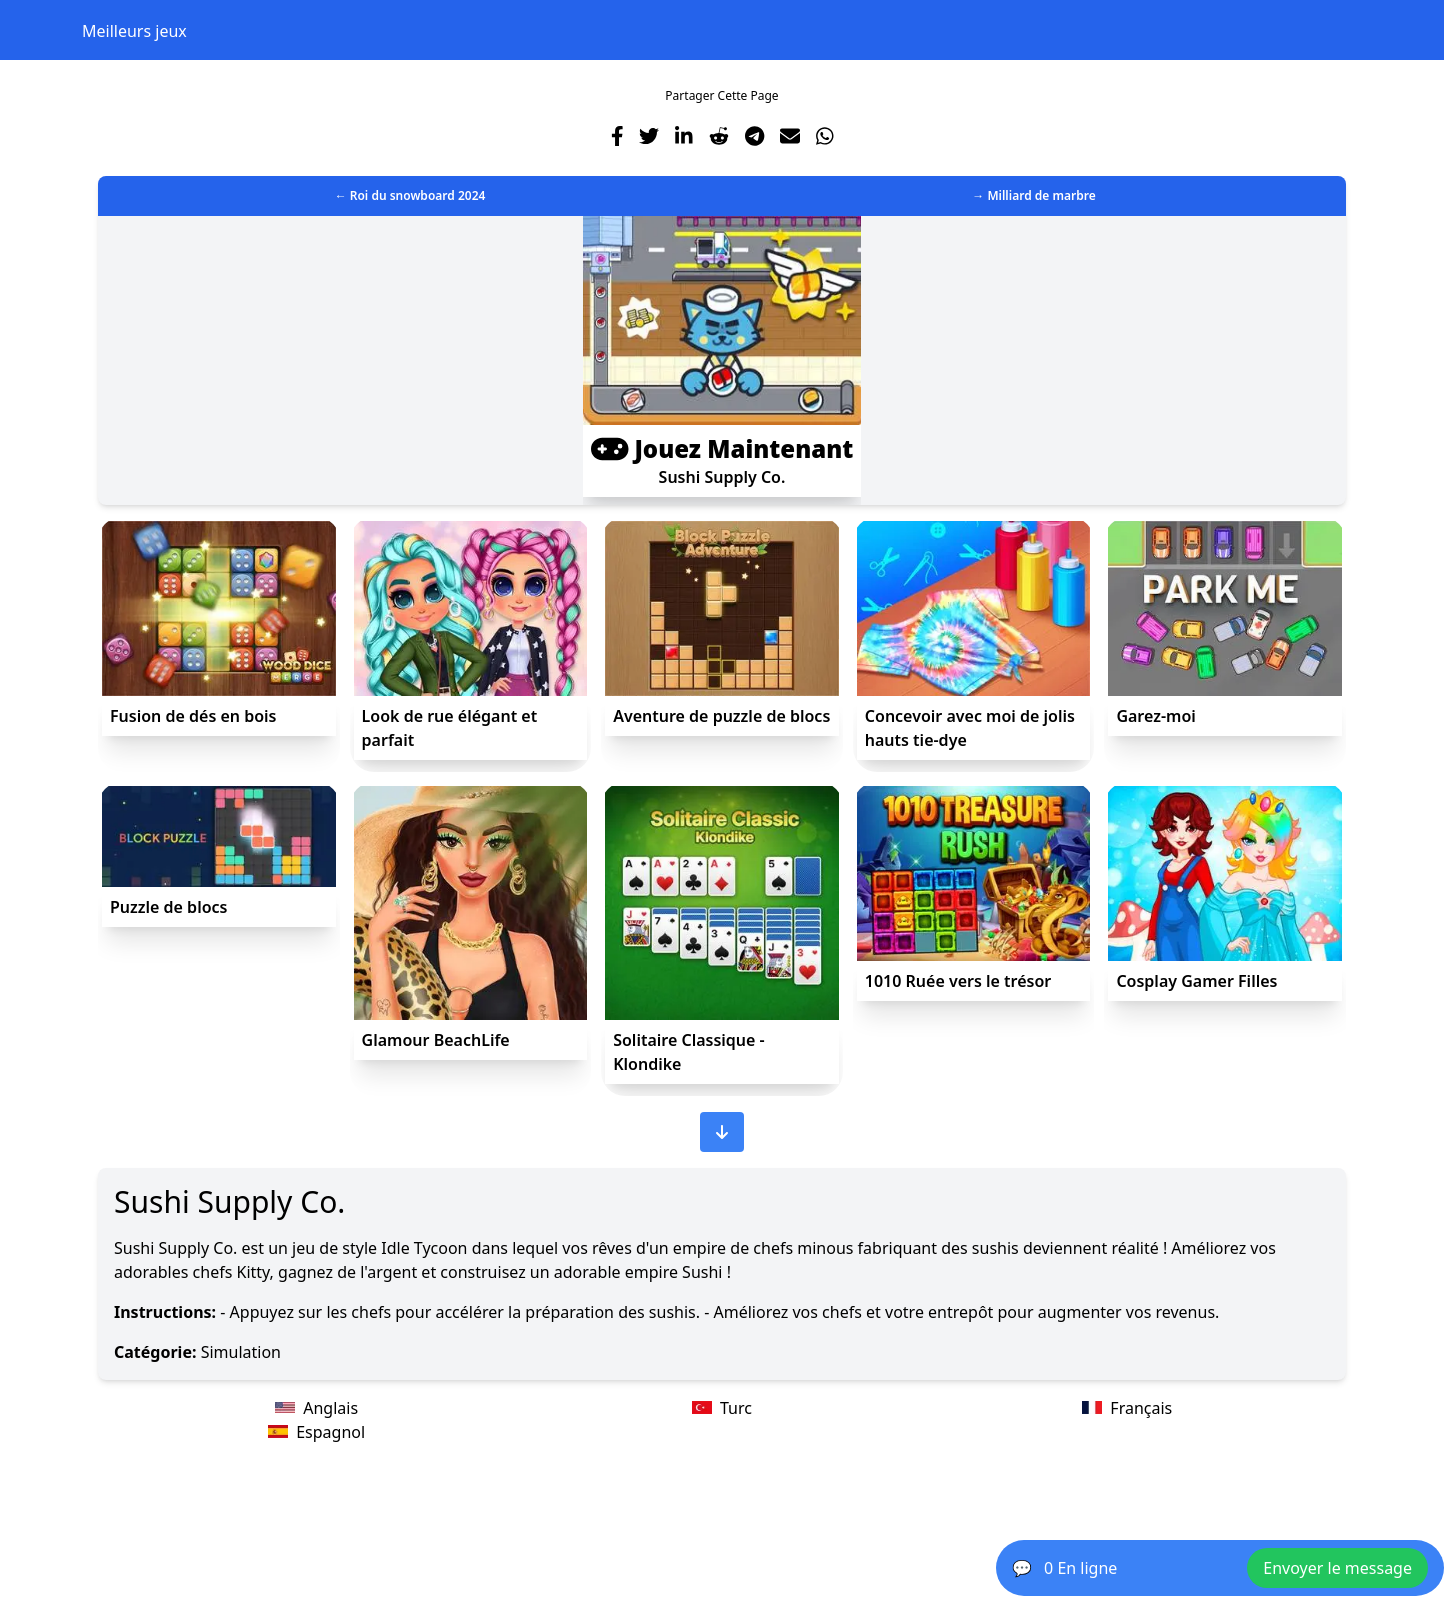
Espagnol (316, 1432)
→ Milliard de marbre (1033, 195)
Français (1127, 1408)
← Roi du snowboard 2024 (410, 195)
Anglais (316, 1408)
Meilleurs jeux (134, 31)
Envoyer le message (1337, 1568)
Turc (722, 1408)
